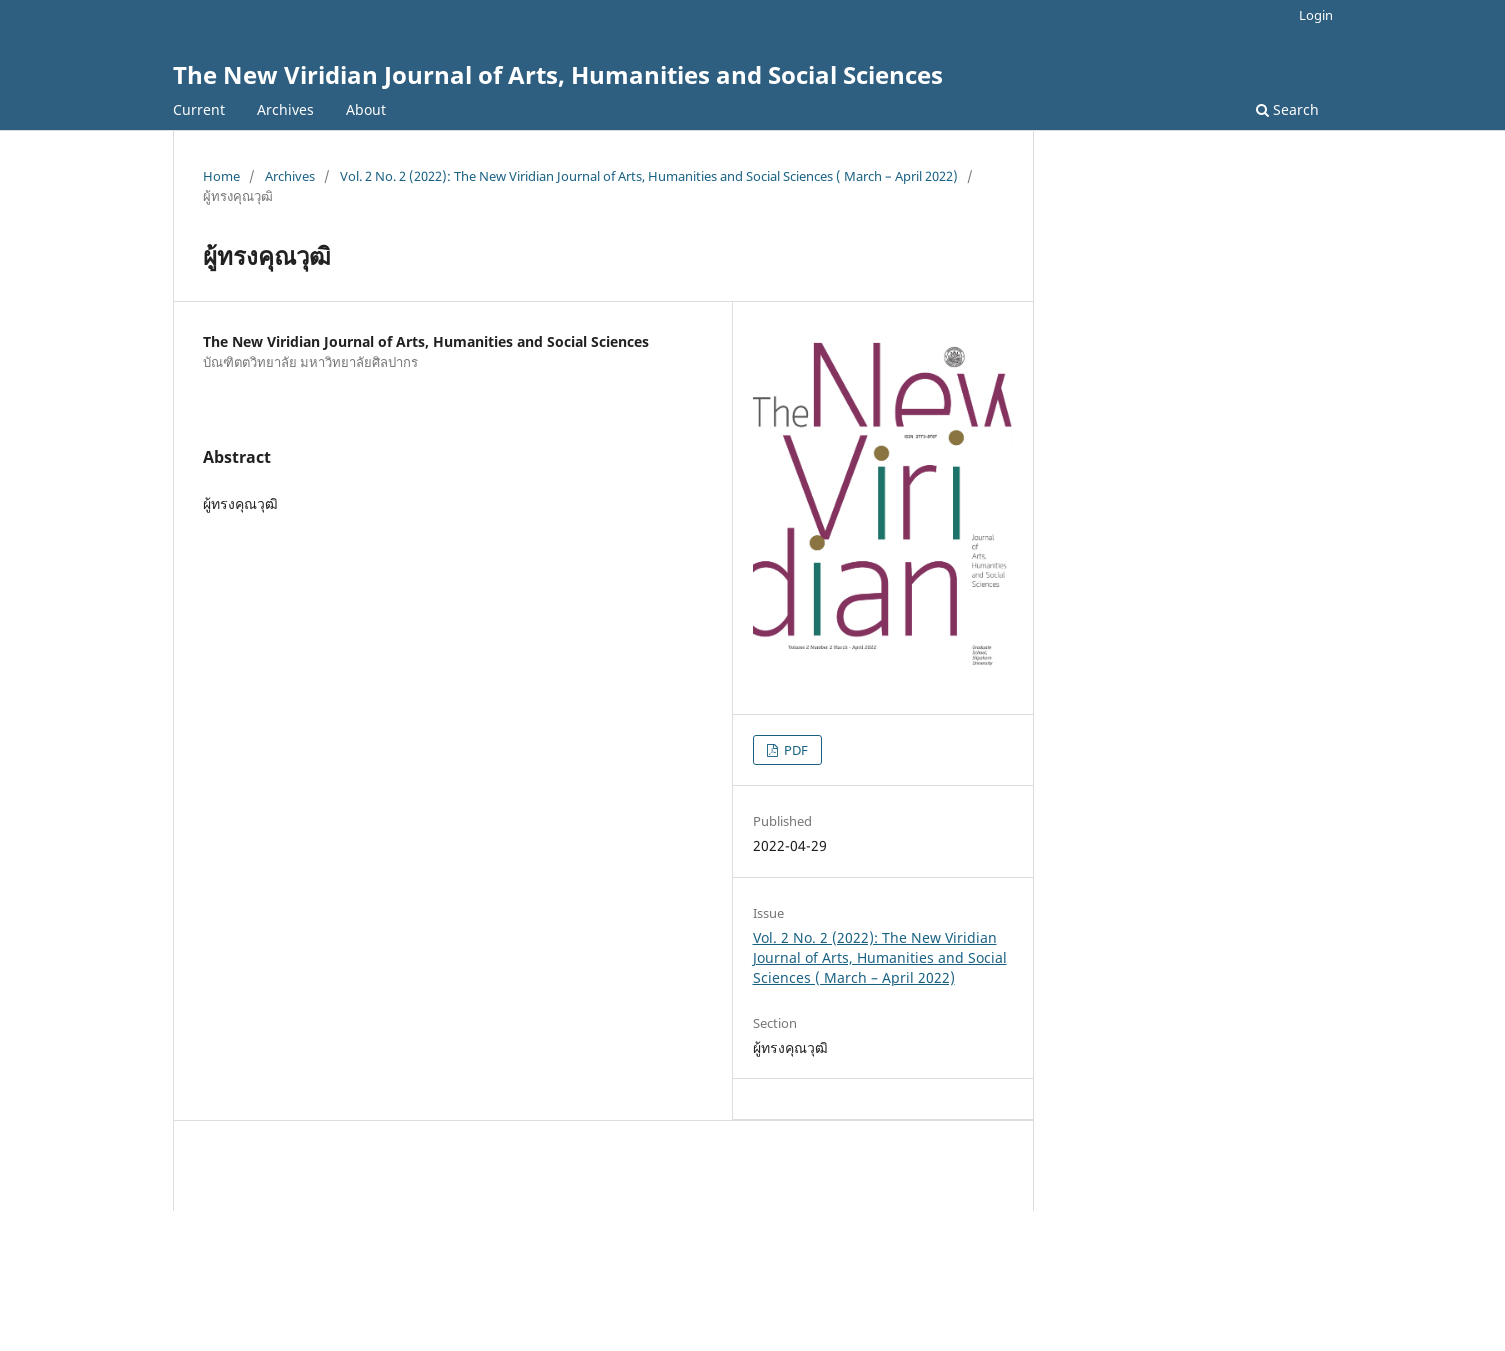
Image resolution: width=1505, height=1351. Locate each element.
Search (1287, 109)
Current (199, 109)
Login (1316, 15)
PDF (794, 750)
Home (221, 176)
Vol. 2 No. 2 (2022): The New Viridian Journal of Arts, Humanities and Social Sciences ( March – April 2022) (649, 176)
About (366, 109)
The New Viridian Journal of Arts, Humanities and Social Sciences (558, 74)
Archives (285, 109)
